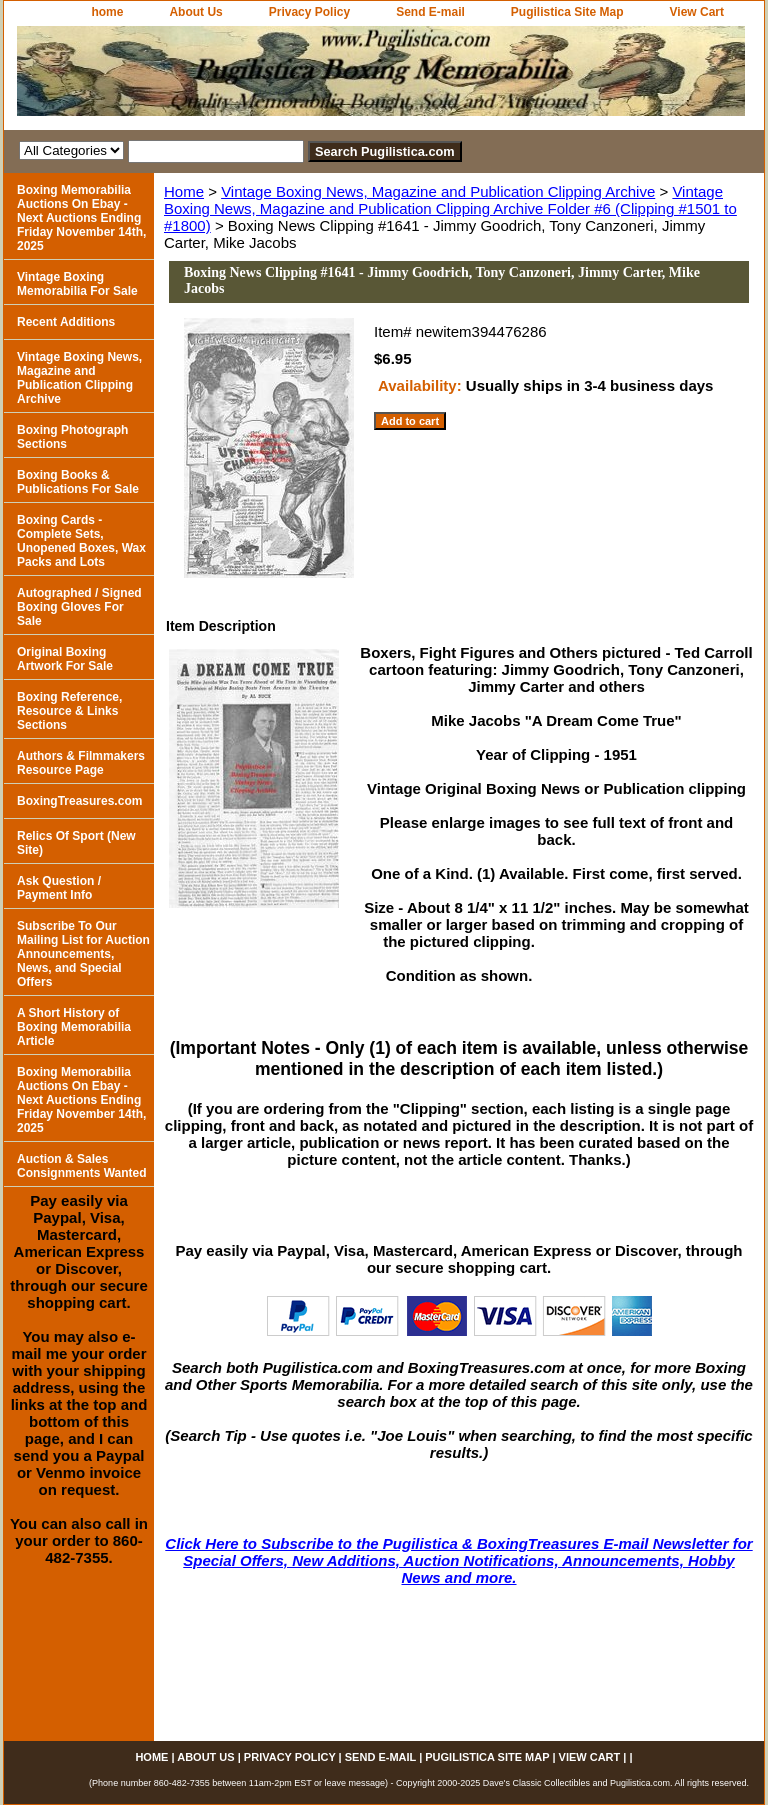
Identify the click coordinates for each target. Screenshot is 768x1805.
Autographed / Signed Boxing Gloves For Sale (79, 607)
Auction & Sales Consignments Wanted (82, 1166)
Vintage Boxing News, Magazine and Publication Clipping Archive (438, 191)
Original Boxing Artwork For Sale (65, 659)
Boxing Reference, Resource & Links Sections (69, 711)
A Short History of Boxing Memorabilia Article (74, 1027)
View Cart (697, 12)
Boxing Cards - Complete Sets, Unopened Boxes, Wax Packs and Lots (81, 541)
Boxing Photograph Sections (72, 437)
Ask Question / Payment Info (59, 888)
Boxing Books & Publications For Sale (78, 482)
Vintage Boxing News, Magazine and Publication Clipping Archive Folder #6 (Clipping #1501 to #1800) (450, 208)
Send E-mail (430, 12)
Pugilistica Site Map (567, 12)
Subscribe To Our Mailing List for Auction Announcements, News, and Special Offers (83, 954)
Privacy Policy (309, 12)
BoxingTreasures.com (79, 801)
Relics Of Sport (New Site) (76, 843)
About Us (195, 12)
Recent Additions (66, 322)
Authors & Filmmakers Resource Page (81, 763)
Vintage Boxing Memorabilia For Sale (77, 284)
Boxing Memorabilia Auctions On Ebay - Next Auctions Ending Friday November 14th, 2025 (81, 218)
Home (184, 191)
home (107, 12)
